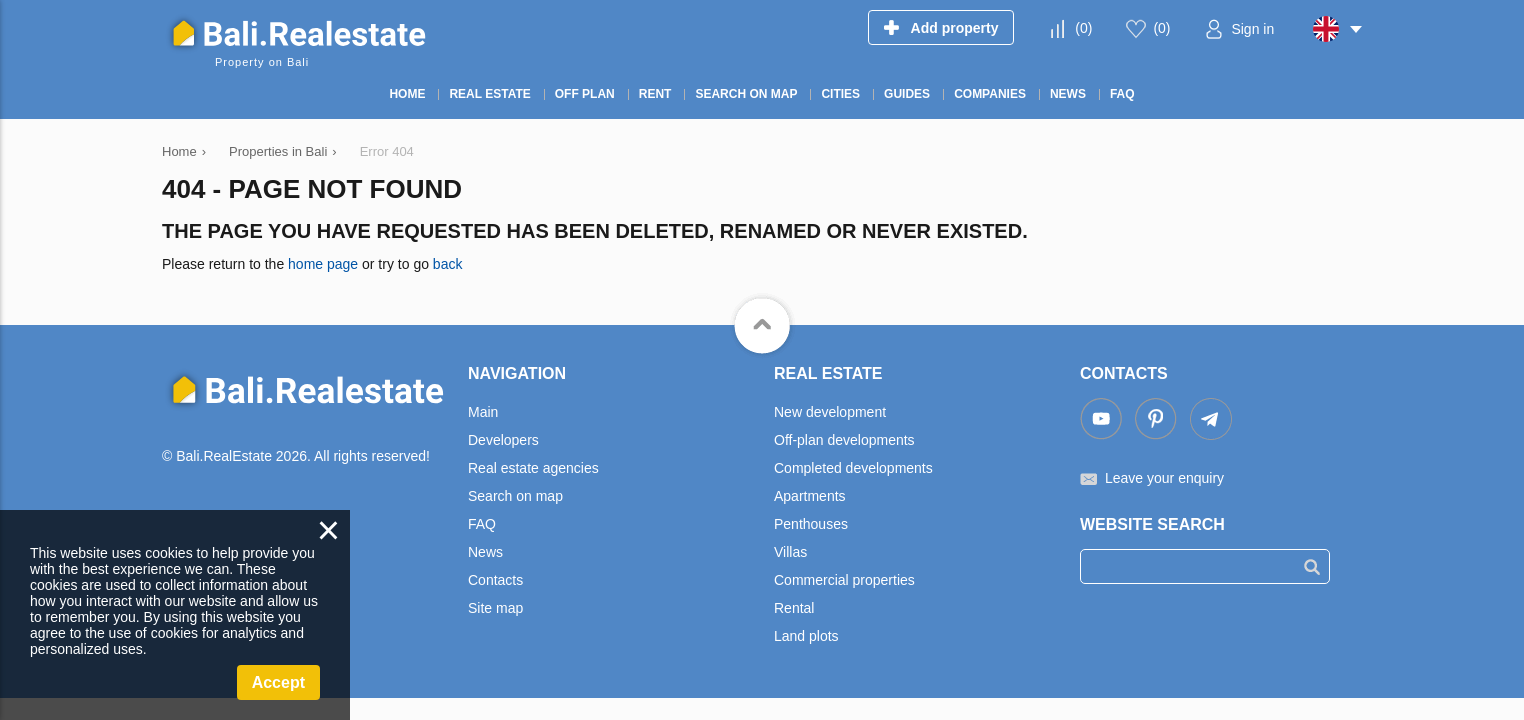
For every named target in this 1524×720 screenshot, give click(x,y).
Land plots (806, 636)
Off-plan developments (844, 440)
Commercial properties (844, 580)
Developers (503, 440)
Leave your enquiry (1164, 478)
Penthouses (811, 524)
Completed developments (853, 468)
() (1083, 28)
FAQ (482, 524)
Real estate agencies (533, 468)
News (485, 552)
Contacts (495, 580)
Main (483, 412)
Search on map (515, 496)
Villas (790, 552)
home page (323, 264)
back (448, 264)
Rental (794, 608)
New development (830, 412)
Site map (495, 608)
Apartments (810, 496)
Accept (278, 682)
